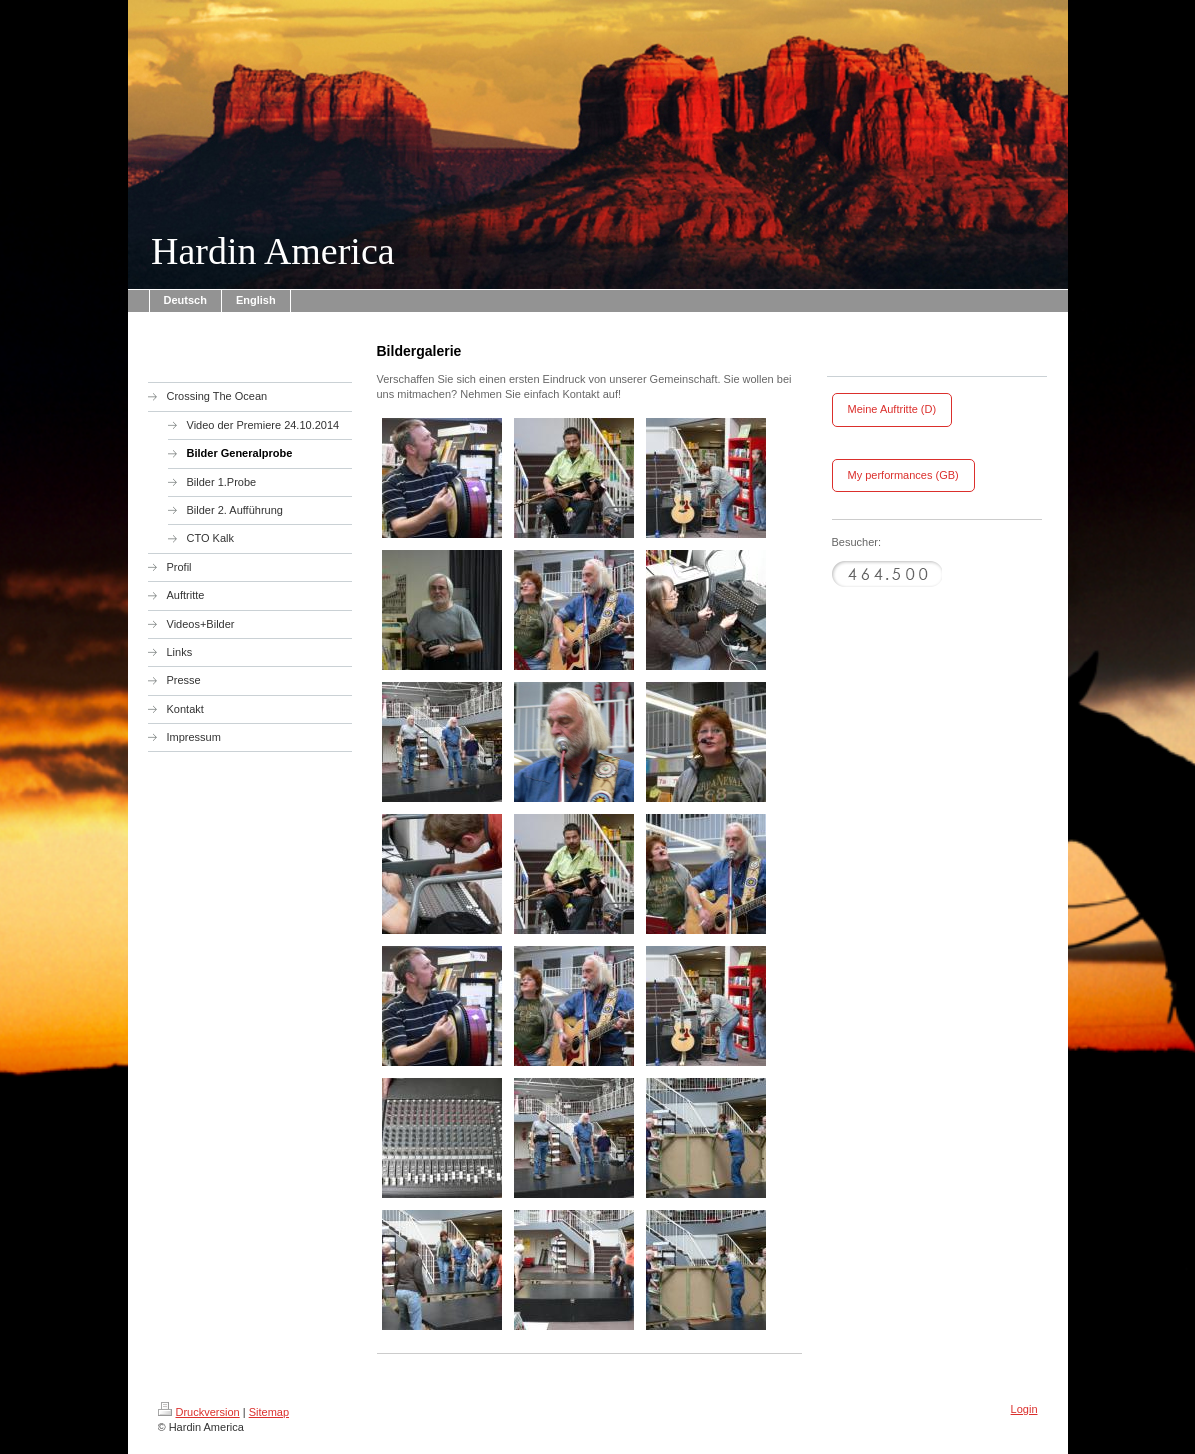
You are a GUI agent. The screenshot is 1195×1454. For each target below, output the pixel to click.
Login (1024, 1409)
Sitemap (269, 1412)
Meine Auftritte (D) (892, 409)
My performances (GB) (903, 475)
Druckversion (199, 1412)
